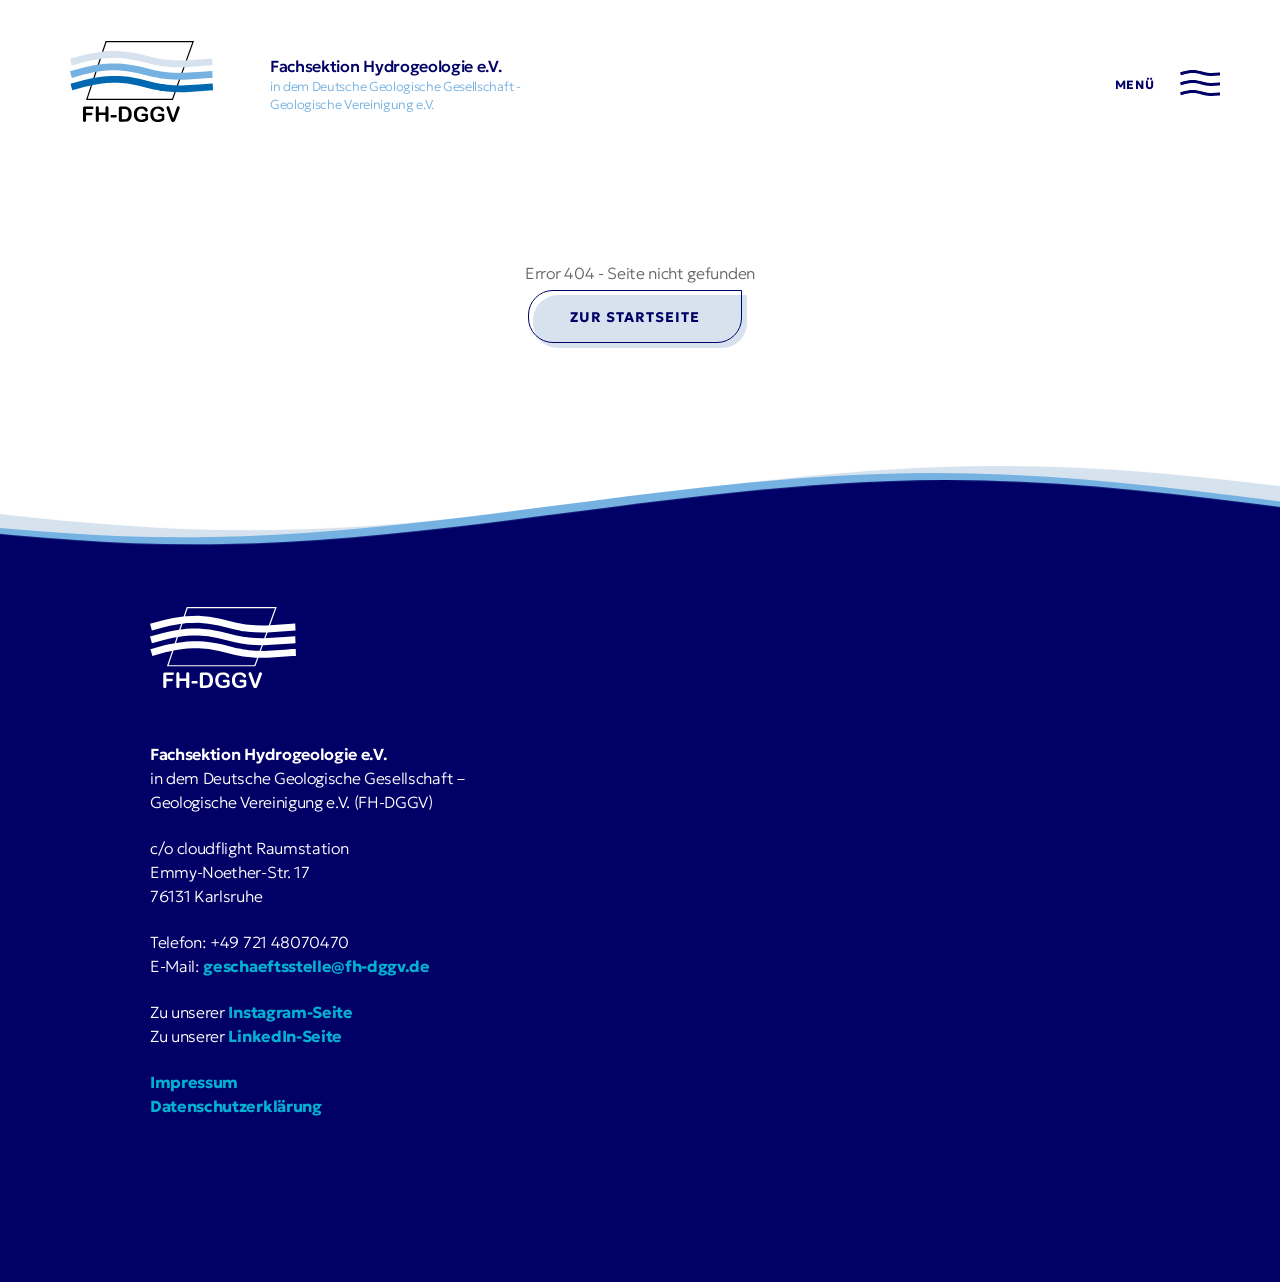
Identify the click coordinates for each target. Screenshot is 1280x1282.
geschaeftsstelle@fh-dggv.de (316, 966)
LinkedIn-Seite (285, 1036)
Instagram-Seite (290, 1012)
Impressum (194, 1082)
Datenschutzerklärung (236, 1106)
